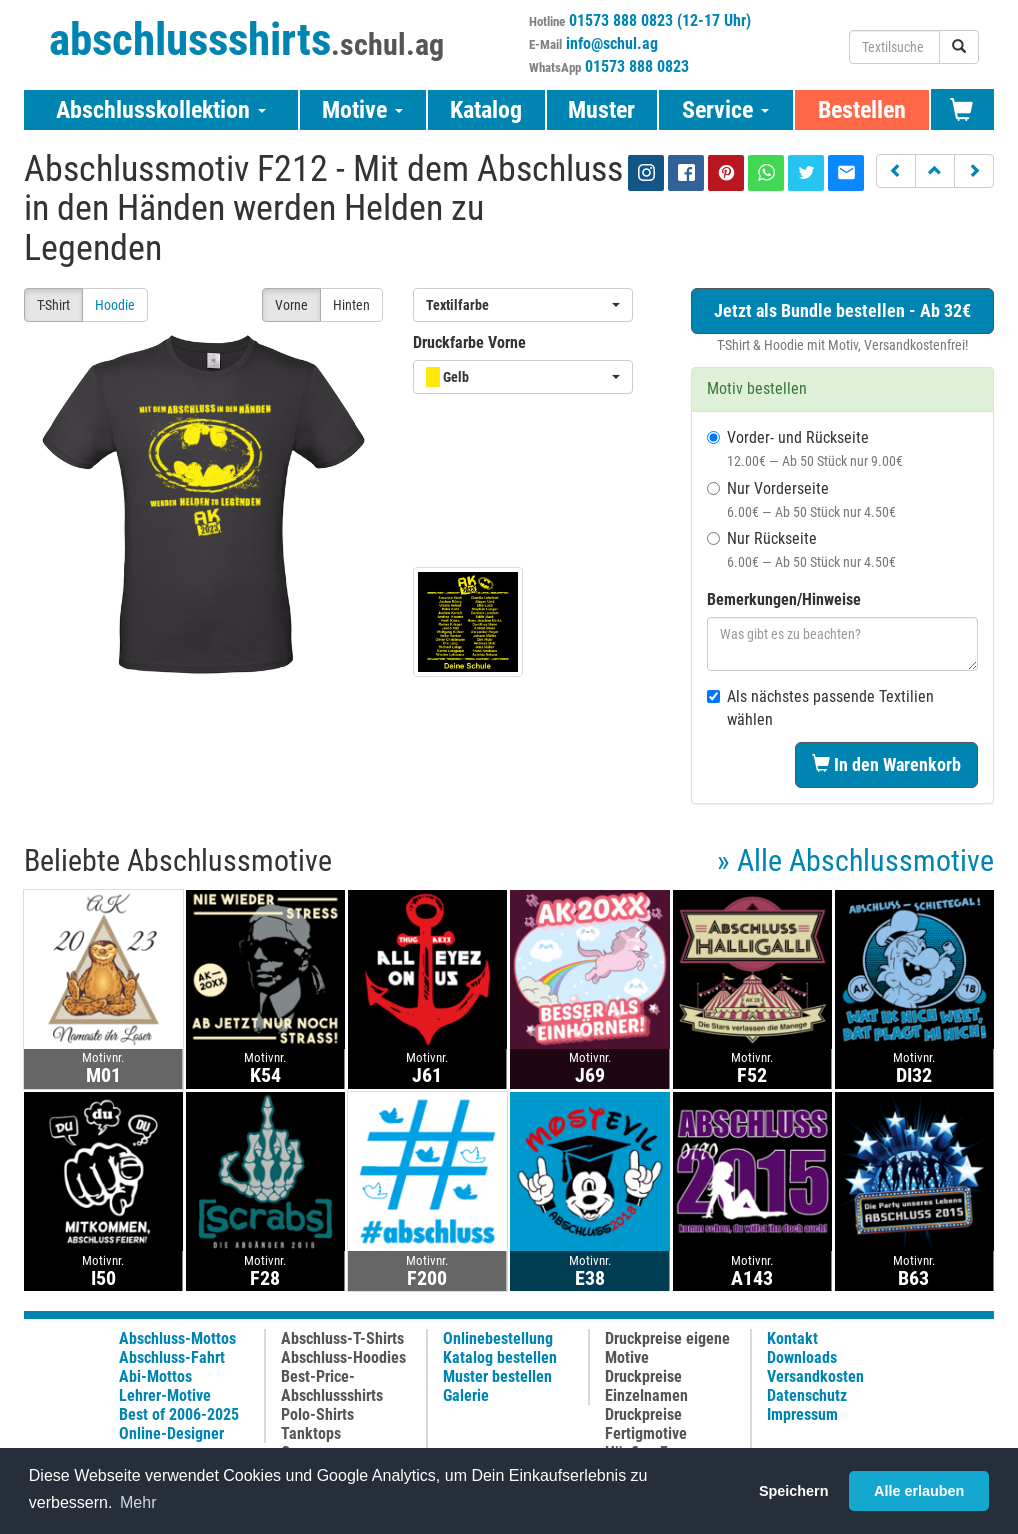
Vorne (291, 305)
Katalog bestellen (500, 1357)
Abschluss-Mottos (177, 1338)
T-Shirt (53, 305)
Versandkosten (815, 1376)
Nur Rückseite (801, 549)
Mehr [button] (138, 1502)
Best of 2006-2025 (179, 1414)
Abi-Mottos (155, 1376)
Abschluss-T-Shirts (342, 1338)
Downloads (802, 1357)
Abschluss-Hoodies (343, 1357)
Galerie (466, 1395)
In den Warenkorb (886, 764)
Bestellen (862, 110)
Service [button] (725, 110)
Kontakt (792, 1338)
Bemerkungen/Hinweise (784, 599)
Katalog (486, 110)
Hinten (351, 305)
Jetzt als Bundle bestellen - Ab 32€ (842, 310)
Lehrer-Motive (165, 1395)
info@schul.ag (612, 43)
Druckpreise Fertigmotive (646, 1424)
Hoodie (115, 305)
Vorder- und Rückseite (805, 448)
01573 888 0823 (637, 66)
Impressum (802, 1414)
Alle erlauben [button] (919, 1491)
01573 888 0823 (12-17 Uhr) (660, 20)
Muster (601, 110)
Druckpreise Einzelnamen (646, 1386)
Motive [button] (362, 110)
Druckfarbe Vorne (469, 342)
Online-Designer (171, 1433)
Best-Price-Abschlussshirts (332, 1386)
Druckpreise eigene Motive (667, 1348)
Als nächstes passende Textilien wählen (820, 708)
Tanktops (311, 1433)
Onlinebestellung (498, 1338)
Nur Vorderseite (801, 499)
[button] (896, 171)
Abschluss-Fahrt (172, 1357)
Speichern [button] (794, 1491)
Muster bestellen (497, 1376)
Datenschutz (807, 1395)
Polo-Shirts (317, 1414)
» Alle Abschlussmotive (855, 860)
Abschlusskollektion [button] (161, 110)
